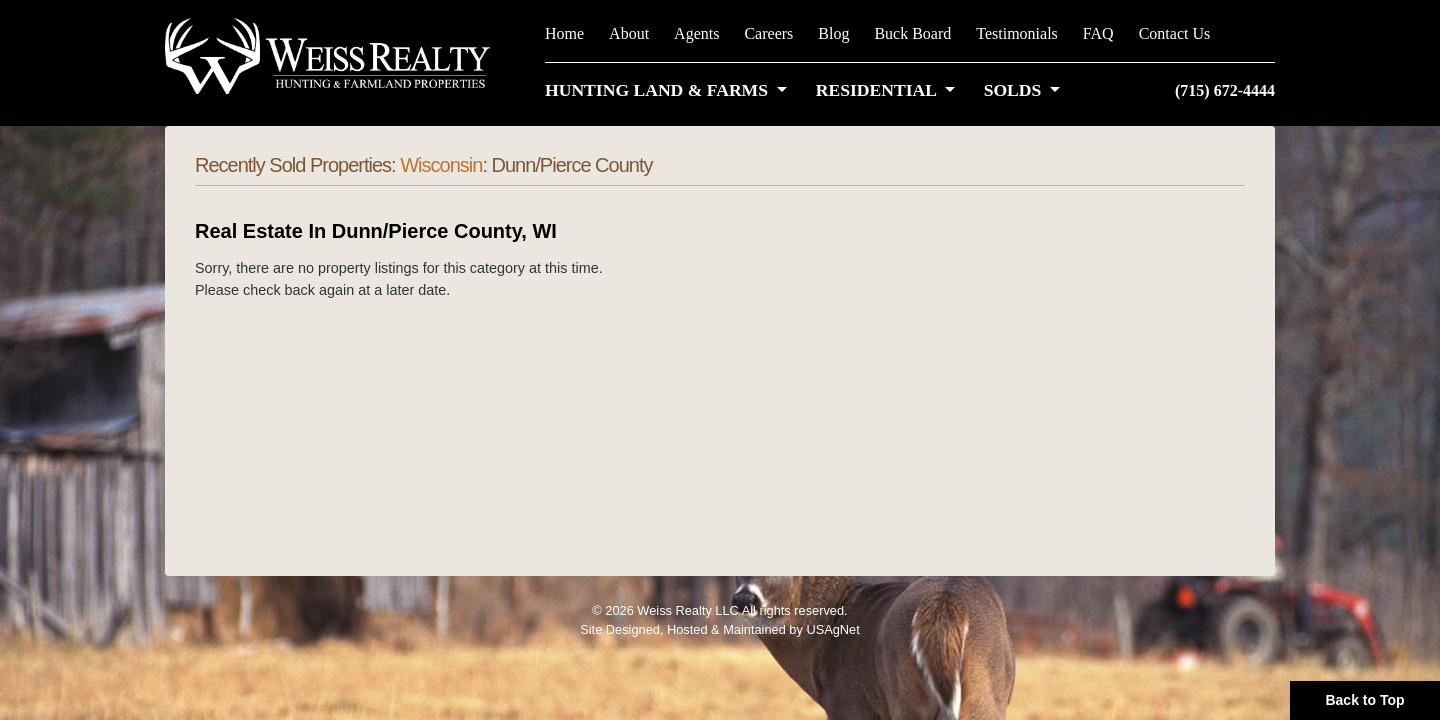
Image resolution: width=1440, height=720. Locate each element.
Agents (696, 33)
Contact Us (1175, 33)
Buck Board (912, 33)
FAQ (1098, 33)
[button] (670, 90)
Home (564, 33)
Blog (833, 33)
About (629, 33)
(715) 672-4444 (1225, 90)
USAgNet (832, 629)
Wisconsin (441, 165)
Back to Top (1364, 700)
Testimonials (1017, 33)
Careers (768, 33)
